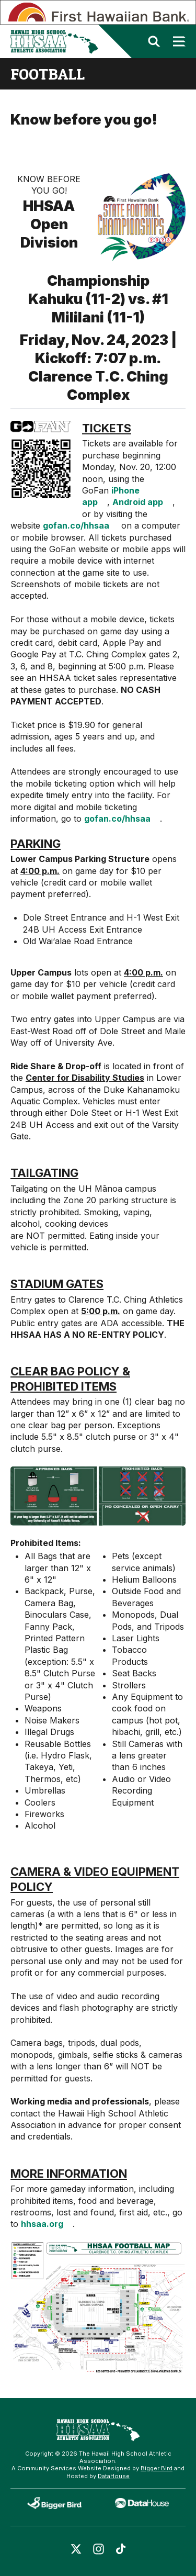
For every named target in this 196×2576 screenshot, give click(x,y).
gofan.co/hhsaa (76, 525)
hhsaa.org (42, 2224)
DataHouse (114, 2476)
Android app (137, 502)
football (47, 73)
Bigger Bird (156, 2468)
